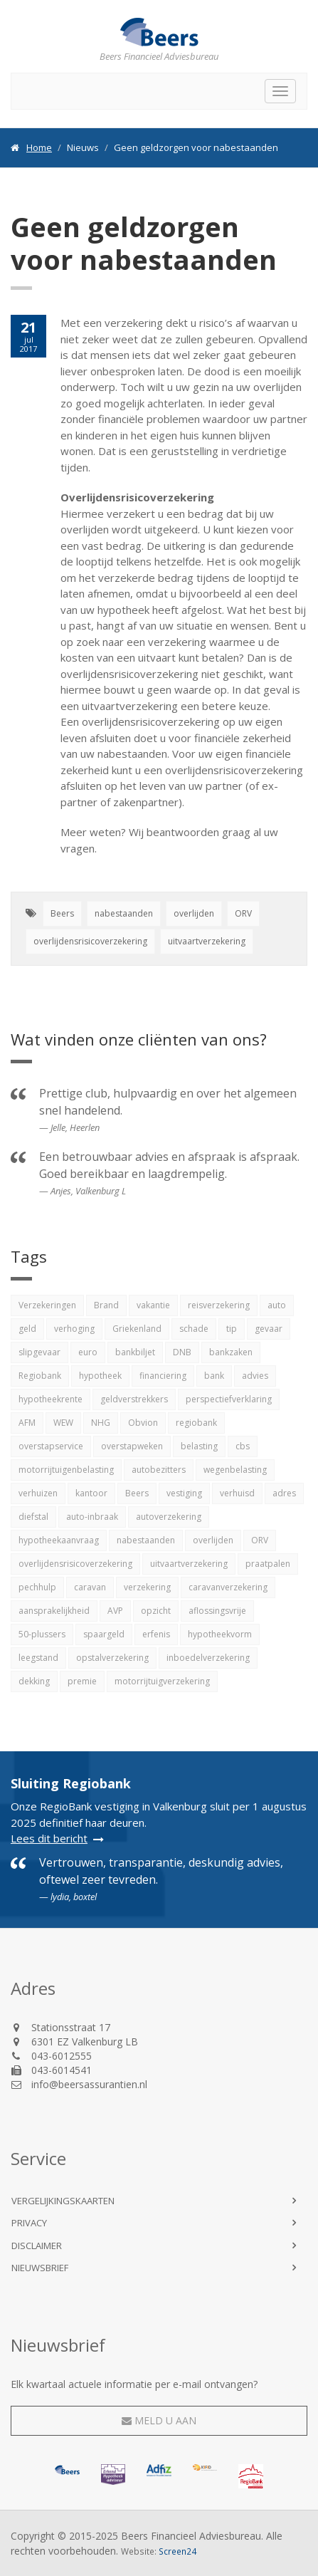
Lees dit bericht (49, 1838)
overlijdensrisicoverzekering (90, 941)
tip (231, 1329)
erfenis (156, 1634)
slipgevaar (39, 1352)
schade (193, 1329)
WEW (63, 1423)
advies (255, 1376)
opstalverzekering (112, 1658)
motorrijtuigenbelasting (66, 1470)
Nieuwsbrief (39, 2267)
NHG (100, 1423)
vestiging (184, 1493)
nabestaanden (124, 913)
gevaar (268, 1329)
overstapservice (50, 1446)
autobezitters (159, 1470)
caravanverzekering (228, 1587)
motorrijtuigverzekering (162, 1681)
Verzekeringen (47, 1305)
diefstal (33, 1517)
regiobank (196, 1423)
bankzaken (231, 1352)
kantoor (91, 1493)
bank (214, 1376)
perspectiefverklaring (229, 1399)
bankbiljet (135, 1352)
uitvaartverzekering (206, 941)
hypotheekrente (50, 1399)
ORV (243, 913)
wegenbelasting (235, 1470)
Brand (106, 1305)
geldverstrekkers (134, 1399)
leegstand (38, 1658)
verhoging (74, 1329)
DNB (182, 1352)
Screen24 (177, 2551)
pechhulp (37, 1587)
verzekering (147, 1587)
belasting (199, 1446)
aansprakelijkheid (54, 1611)
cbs (242, 1446)
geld (27, 1329)
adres (284, 1493)
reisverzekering (219, 1305)
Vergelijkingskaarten (63, 2200)
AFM (27, 1423)
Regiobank (39, 1376)
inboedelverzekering (208, 1658)
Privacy (29, 2222)
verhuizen (38, 1493)
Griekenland (136, 1329)
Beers (62, 913)
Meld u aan (159, 2420)
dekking (34, 1681)
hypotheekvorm (220, 1634)
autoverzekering (168, 1517)
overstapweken (132, 1446)
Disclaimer (36, 2245)
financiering (162, 1376)
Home (39, 147)
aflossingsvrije (217, 1611)
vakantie (153, 1305)
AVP (115, 1611)
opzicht (156, 1611)
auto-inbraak (92, 1517)
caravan (90, 1587)
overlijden (194, 913)
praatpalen (267, 1564)
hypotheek (100, 1376)
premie (82, 1681)
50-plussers (41, 1634)
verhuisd (237, 1493)
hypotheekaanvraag (58, 1540)
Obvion (143, 1423)
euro (87, 1352)
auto (276, 1305)
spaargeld (103, 1634)
